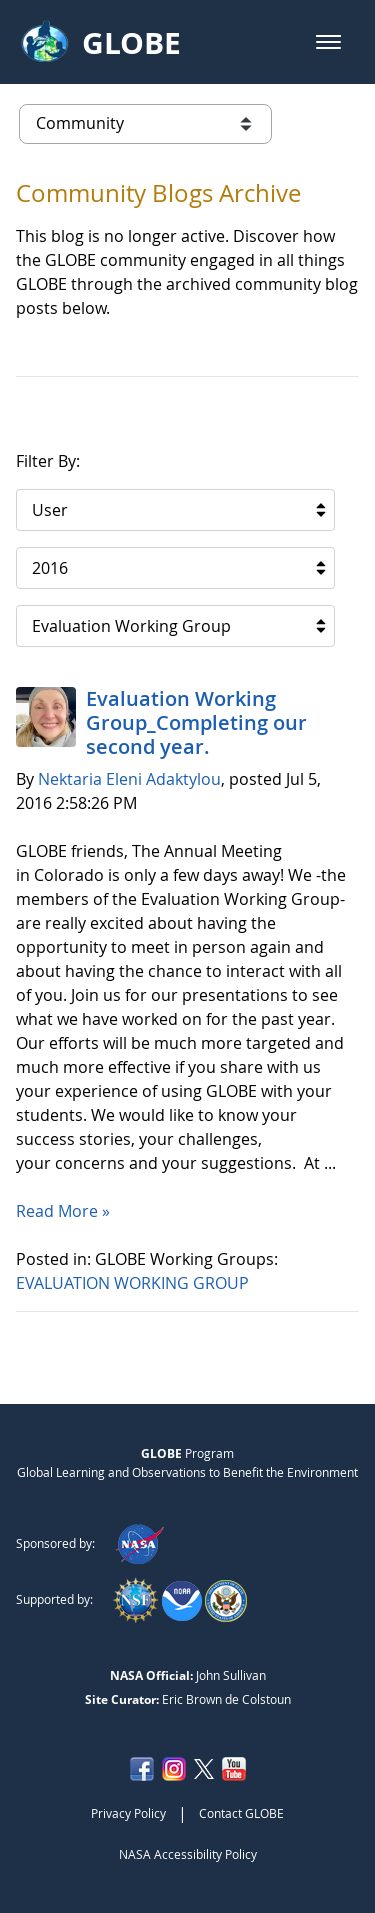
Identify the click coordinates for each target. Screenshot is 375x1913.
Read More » (63, 1211)
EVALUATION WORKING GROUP (134, 1283)
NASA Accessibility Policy (188, 1854)
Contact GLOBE (241, 1813)
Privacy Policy (128, 1813)
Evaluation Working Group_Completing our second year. (196, 722)
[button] (328, 42)
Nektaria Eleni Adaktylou (129, 779)
